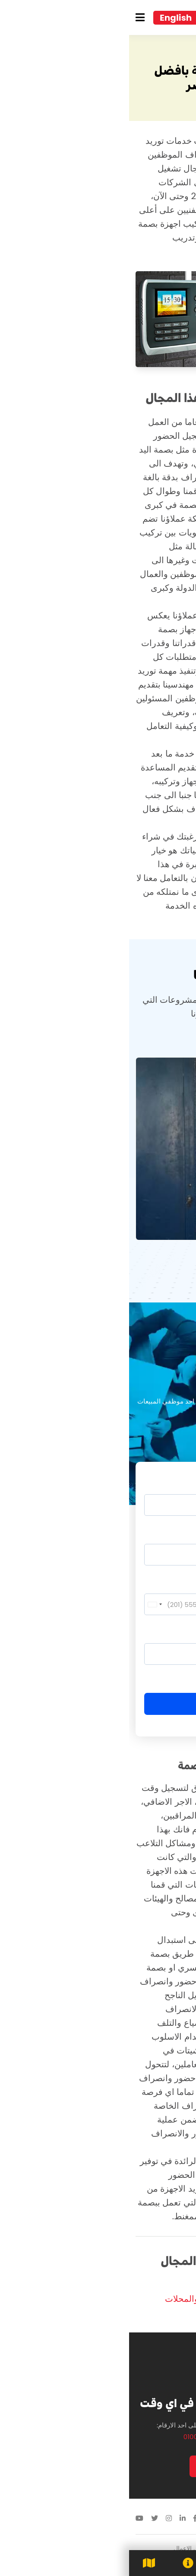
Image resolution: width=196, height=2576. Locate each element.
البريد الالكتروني (157, 1533)
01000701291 (73, 2436)
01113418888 (156, 2518)
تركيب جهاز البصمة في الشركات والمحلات (113, 2299)
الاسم (171, 1483)
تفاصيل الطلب (159, 1632)
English (47, 18)
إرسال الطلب (98, 1703)
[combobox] (25, 1604)
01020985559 (120, 2436)
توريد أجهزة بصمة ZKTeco (141, 2285)
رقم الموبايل (162, 1582)
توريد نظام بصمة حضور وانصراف (130, 2313)
